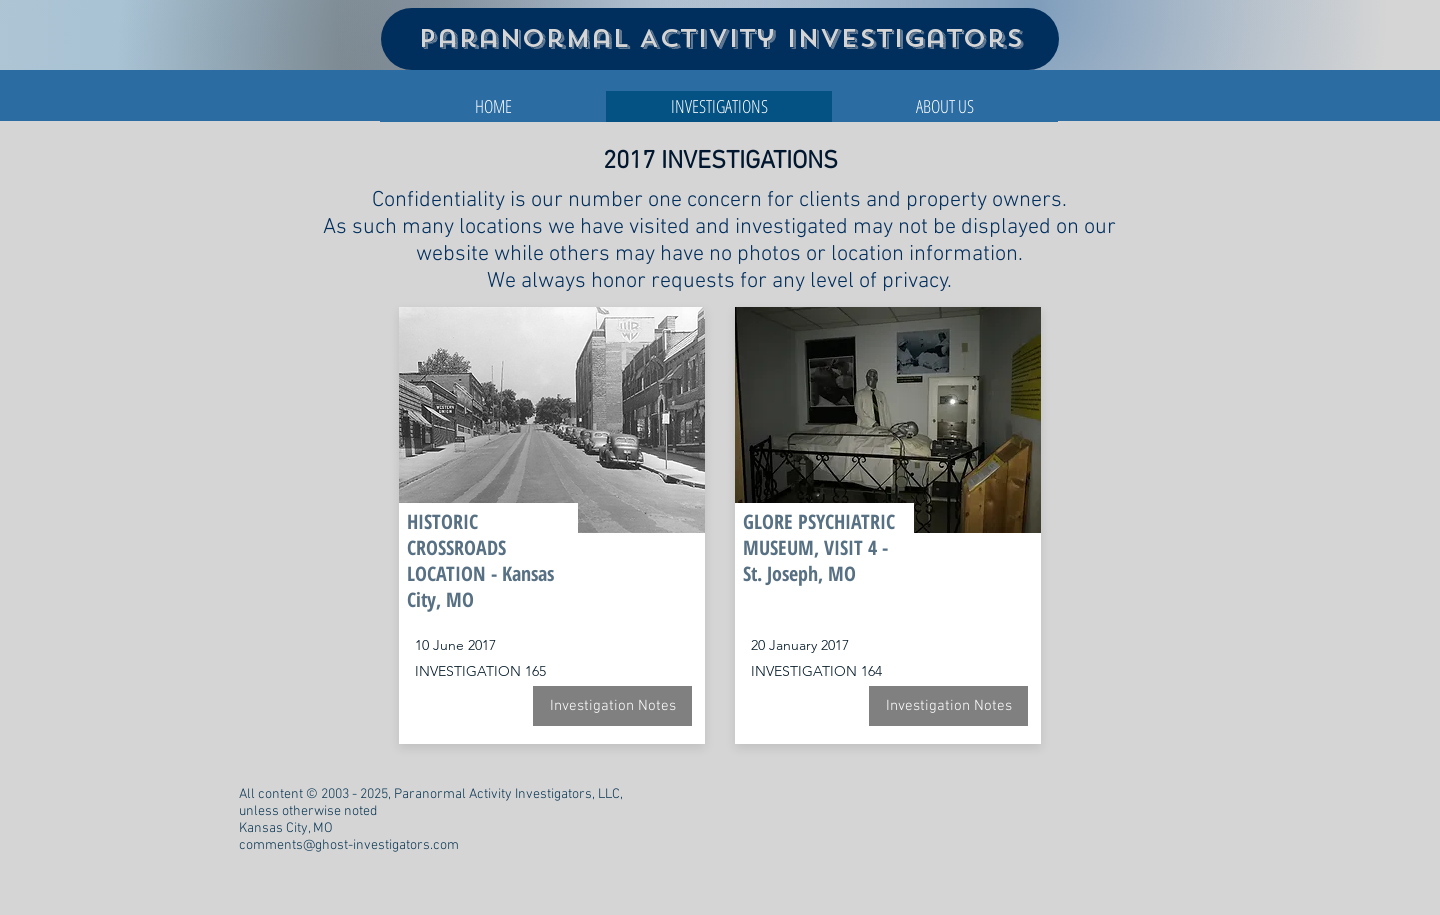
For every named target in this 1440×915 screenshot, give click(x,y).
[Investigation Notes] (612, 706)
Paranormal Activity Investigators (720, 38)
